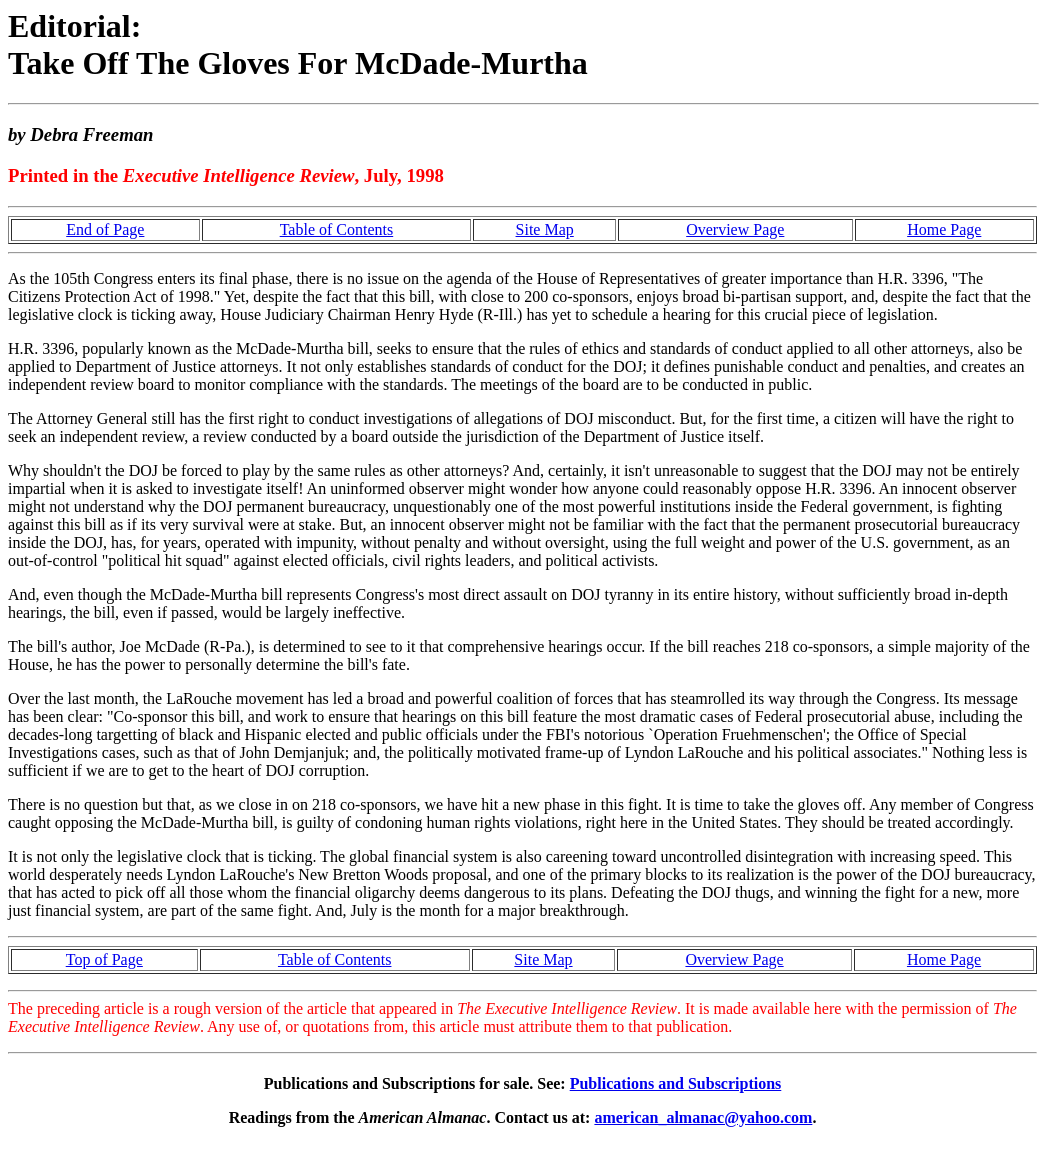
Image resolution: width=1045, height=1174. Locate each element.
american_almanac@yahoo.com (703, 1117)
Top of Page (104, 959)
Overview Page (735, 229)
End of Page (105, 229)
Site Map (545, 229)
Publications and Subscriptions (676, 1083)
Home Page (944, 229)
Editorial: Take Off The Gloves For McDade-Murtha (298, 44)
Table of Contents (337, 229)
